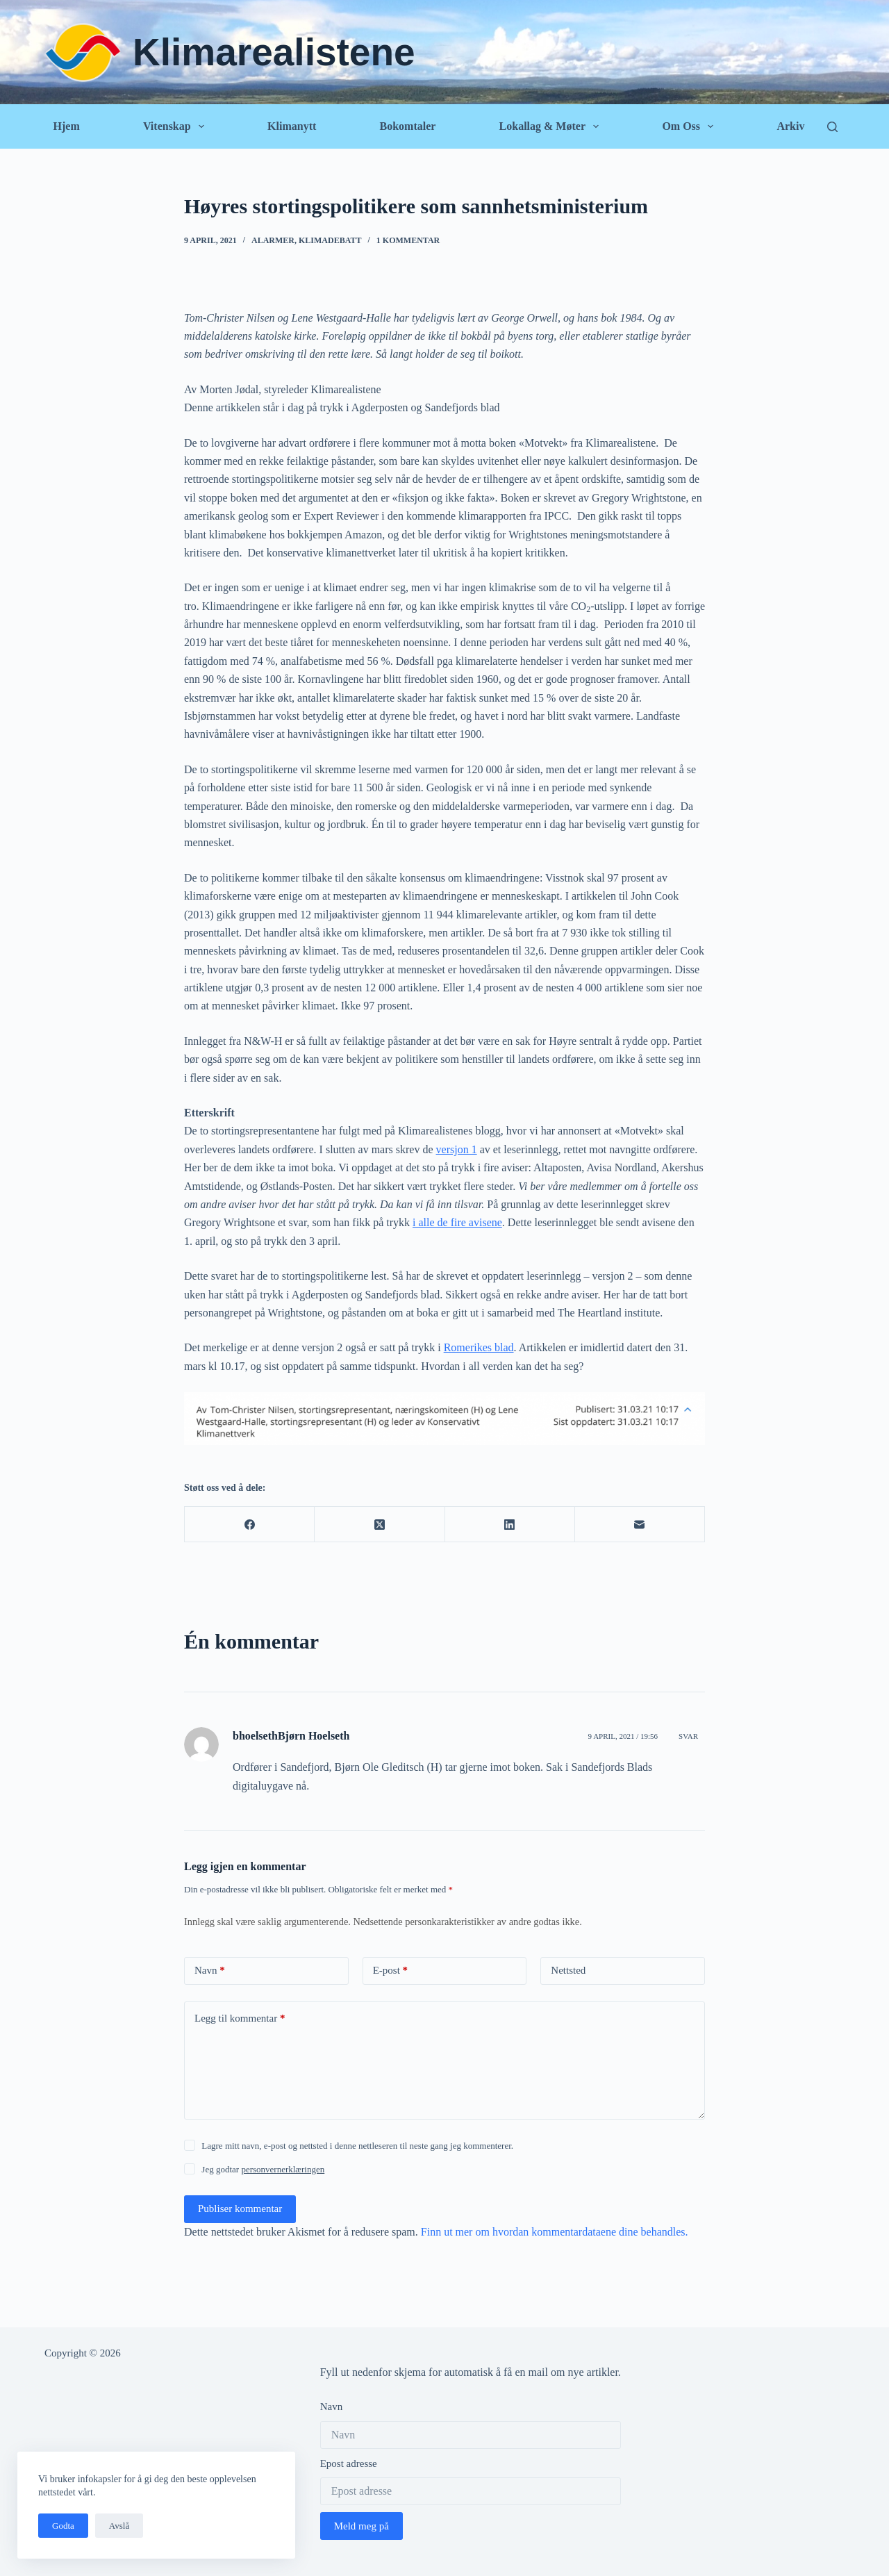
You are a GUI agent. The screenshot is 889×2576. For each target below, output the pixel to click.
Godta (63, 2525)
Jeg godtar (262, 2169)
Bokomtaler (407, 126)
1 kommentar (408, 240)
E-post (390, 1970)
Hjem (66, 126)
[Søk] (832, 127)
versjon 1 (456, 1149)
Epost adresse (348, 2463)
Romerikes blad (479, 1347)
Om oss (690, 126)
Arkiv (790, 126)
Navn (209, 1970)
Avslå (119, 2525)
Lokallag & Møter (552, 126)
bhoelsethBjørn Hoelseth (291, 1736)
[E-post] (640, 1524)
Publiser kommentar (240, 2208)
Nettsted (568, 1970)
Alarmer (272, 240)
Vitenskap (176, 126)
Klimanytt (291, 126)
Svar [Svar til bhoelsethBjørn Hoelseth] (688, 1736)
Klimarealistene (274, 52)
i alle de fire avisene (457, 1222)
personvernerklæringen (282, 2169)
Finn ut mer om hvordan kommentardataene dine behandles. (554, 2232)
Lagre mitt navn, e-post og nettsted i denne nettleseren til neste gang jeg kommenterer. (357, 2145)
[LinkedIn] (510, 1524)
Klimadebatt (330, 240)
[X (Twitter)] (379, 1524)
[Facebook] (250, 1524)
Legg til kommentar (239, 2018)
